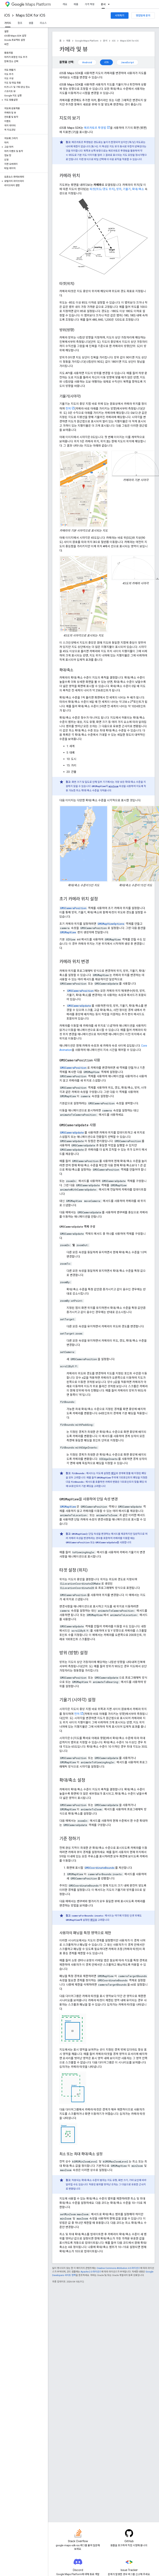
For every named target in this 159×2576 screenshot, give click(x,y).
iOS (7, 15)
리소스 (43, 23)
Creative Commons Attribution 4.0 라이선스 (118, 2268)
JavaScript (127, 62)
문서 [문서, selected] (103, 4)
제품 (76, 4)
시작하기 (119, 15)
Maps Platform (31, 4)
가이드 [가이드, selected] (7, 23)
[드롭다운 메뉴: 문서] (110, 4)
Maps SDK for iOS (30, 15)
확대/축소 (138, 189)
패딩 (113, 1473)
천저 (68, 408)
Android (87, 62)
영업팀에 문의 (143, 15)
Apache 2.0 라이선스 (91, 2271)
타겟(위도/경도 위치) (102, 189)
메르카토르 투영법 (95, 128)
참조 (20, 23)
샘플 (31, 23)
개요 (65, 4)
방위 (119, 189)
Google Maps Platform (86, 40)
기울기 (127, 189)
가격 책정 (89, 4)
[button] (23, 100)
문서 (105, 40)
